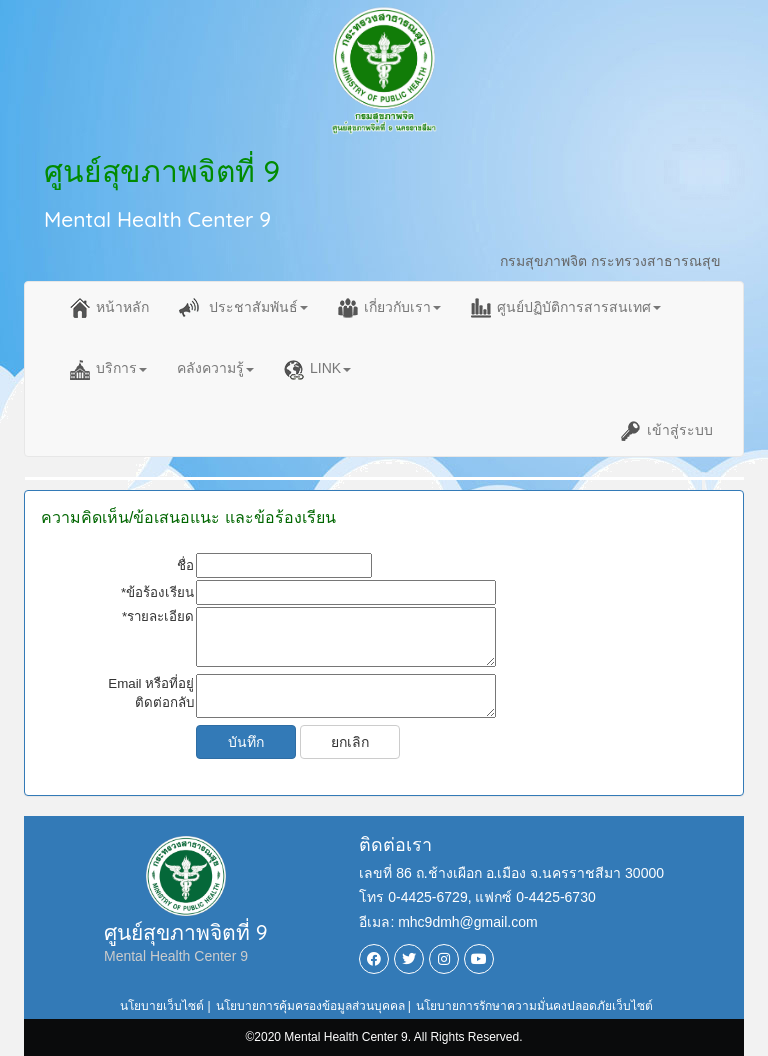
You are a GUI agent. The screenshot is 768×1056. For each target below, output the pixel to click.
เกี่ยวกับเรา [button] (389, 308)
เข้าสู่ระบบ (667, 431)
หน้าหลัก (109, 308)
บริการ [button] (108, 370)
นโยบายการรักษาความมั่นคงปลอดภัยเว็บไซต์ (534, 1006)
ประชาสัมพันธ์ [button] (243, 308)
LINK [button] (317, 370)
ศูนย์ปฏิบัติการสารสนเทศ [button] (566, 308)
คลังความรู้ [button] (215, 368)
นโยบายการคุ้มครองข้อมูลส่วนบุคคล (310, 1006)
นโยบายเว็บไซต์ (162, 1006)
